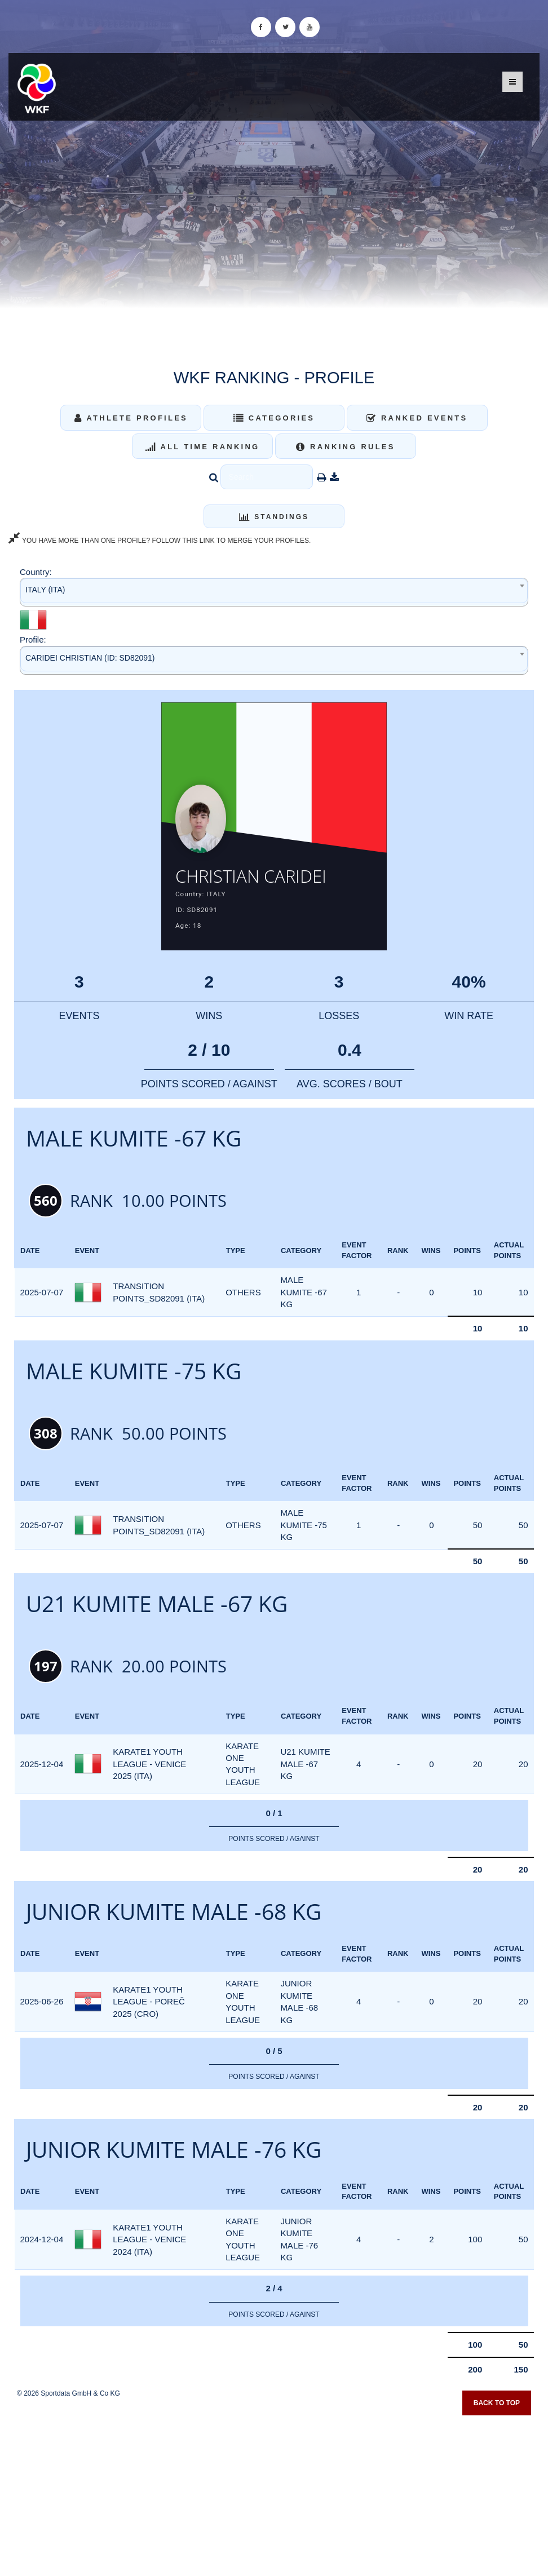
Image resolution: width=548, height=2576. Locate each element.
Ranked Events (417, 418)
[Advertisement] (274, 2495)
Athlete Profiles (131, 418)
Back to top (497, 2409)
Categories (274, 418)
